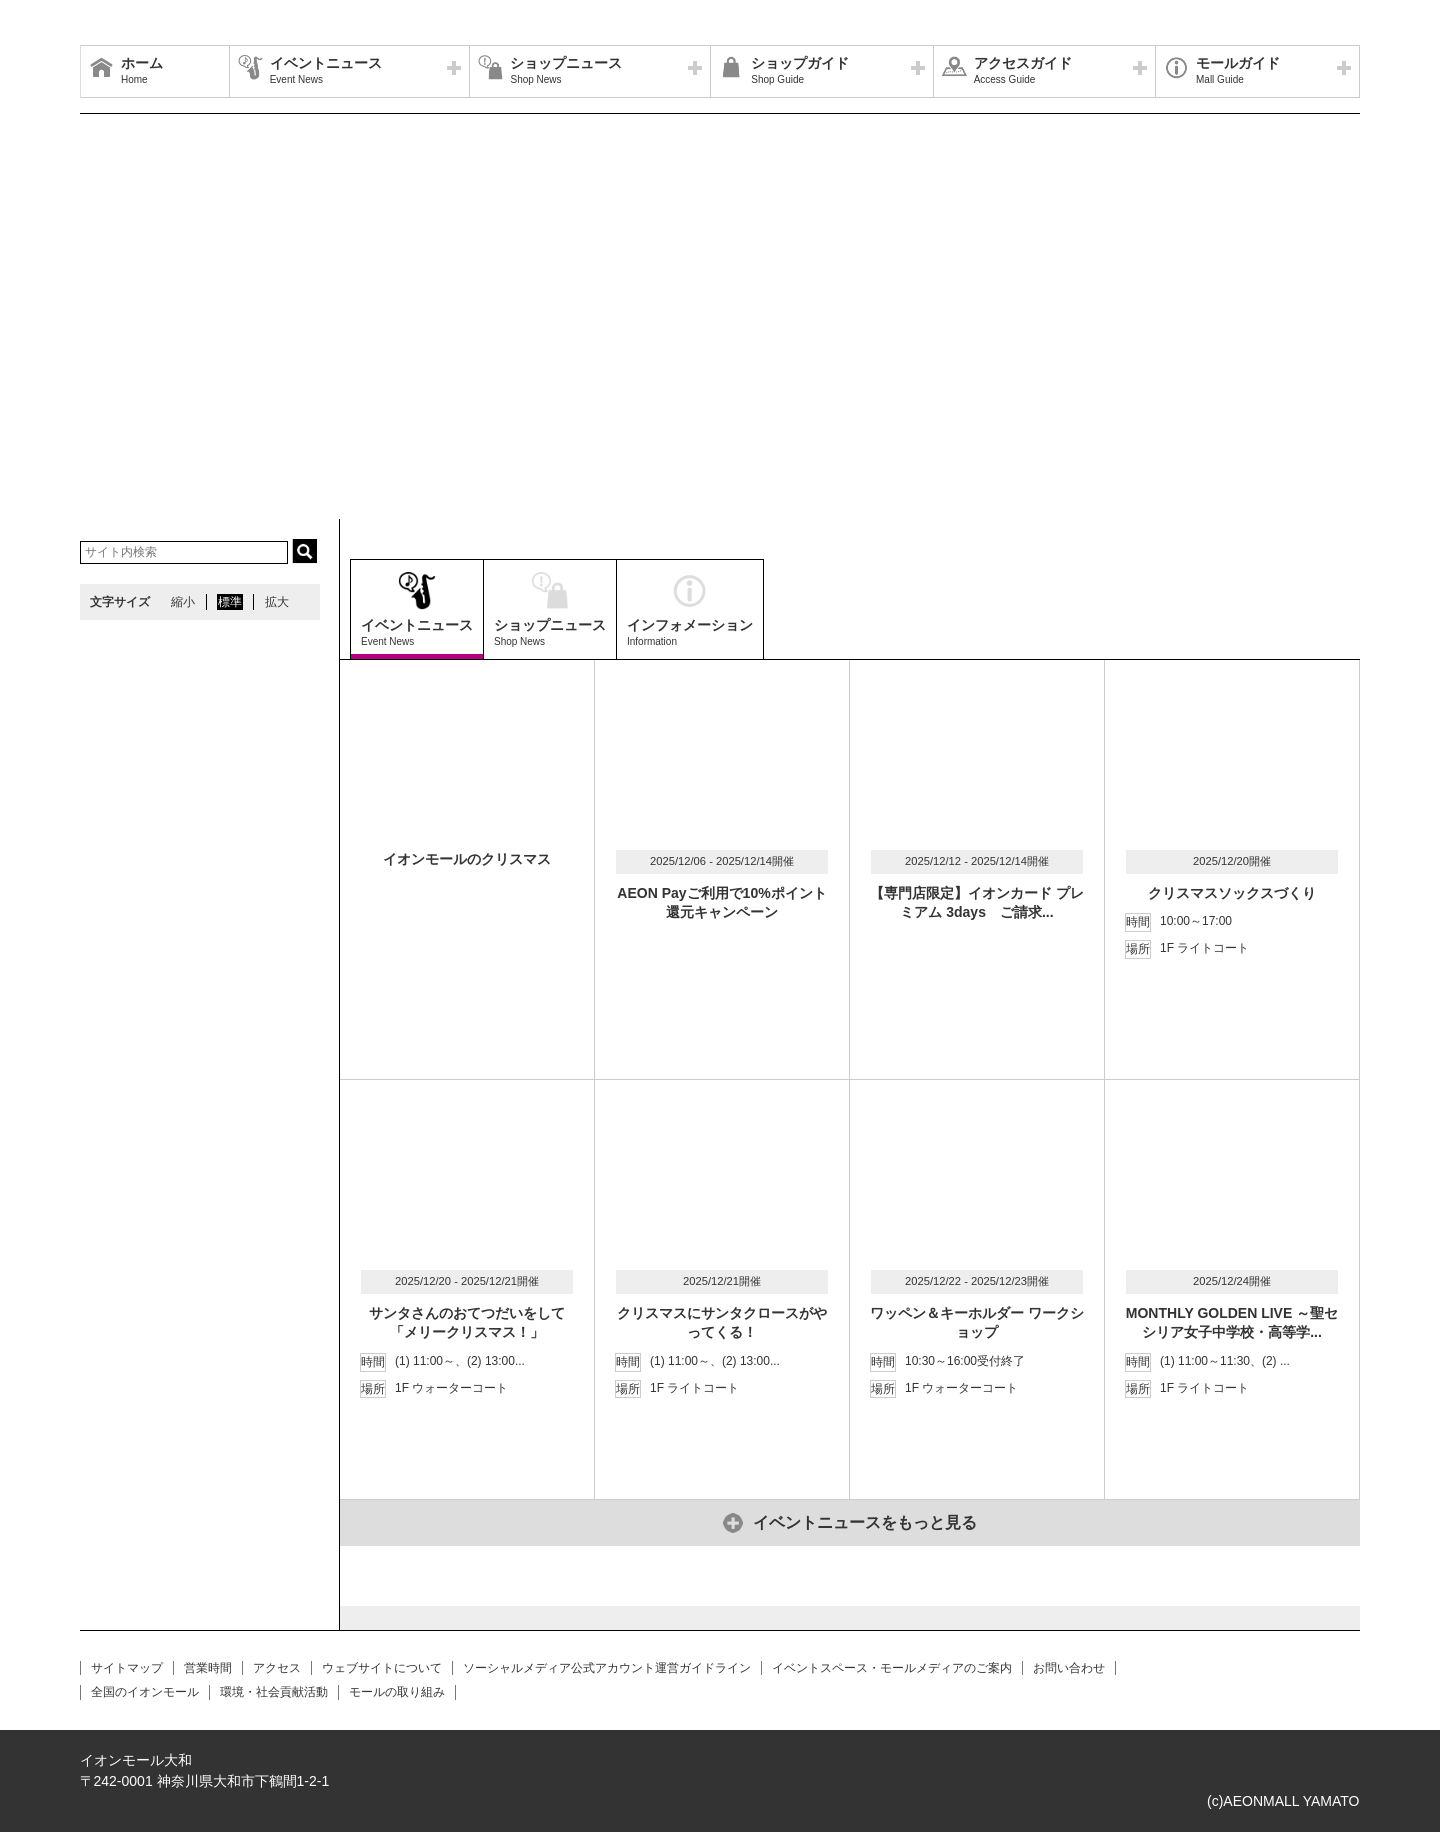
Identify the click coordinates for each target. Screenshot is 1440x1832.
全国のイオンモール (145, 1692)
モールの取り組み (397, 1692)
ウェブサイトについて (382, 1668)
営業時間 (208, 1668)
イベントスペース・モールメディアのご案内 (892, 1668)
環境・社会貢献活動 (274, 1692)
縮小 (183, 602)
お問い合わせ (1069, 1668)
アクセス (277, 1668)
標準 (230, 602)
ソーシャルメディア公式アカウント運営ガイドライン (607, 1668)
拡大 (277, 602)
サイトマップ (127, 1668)
